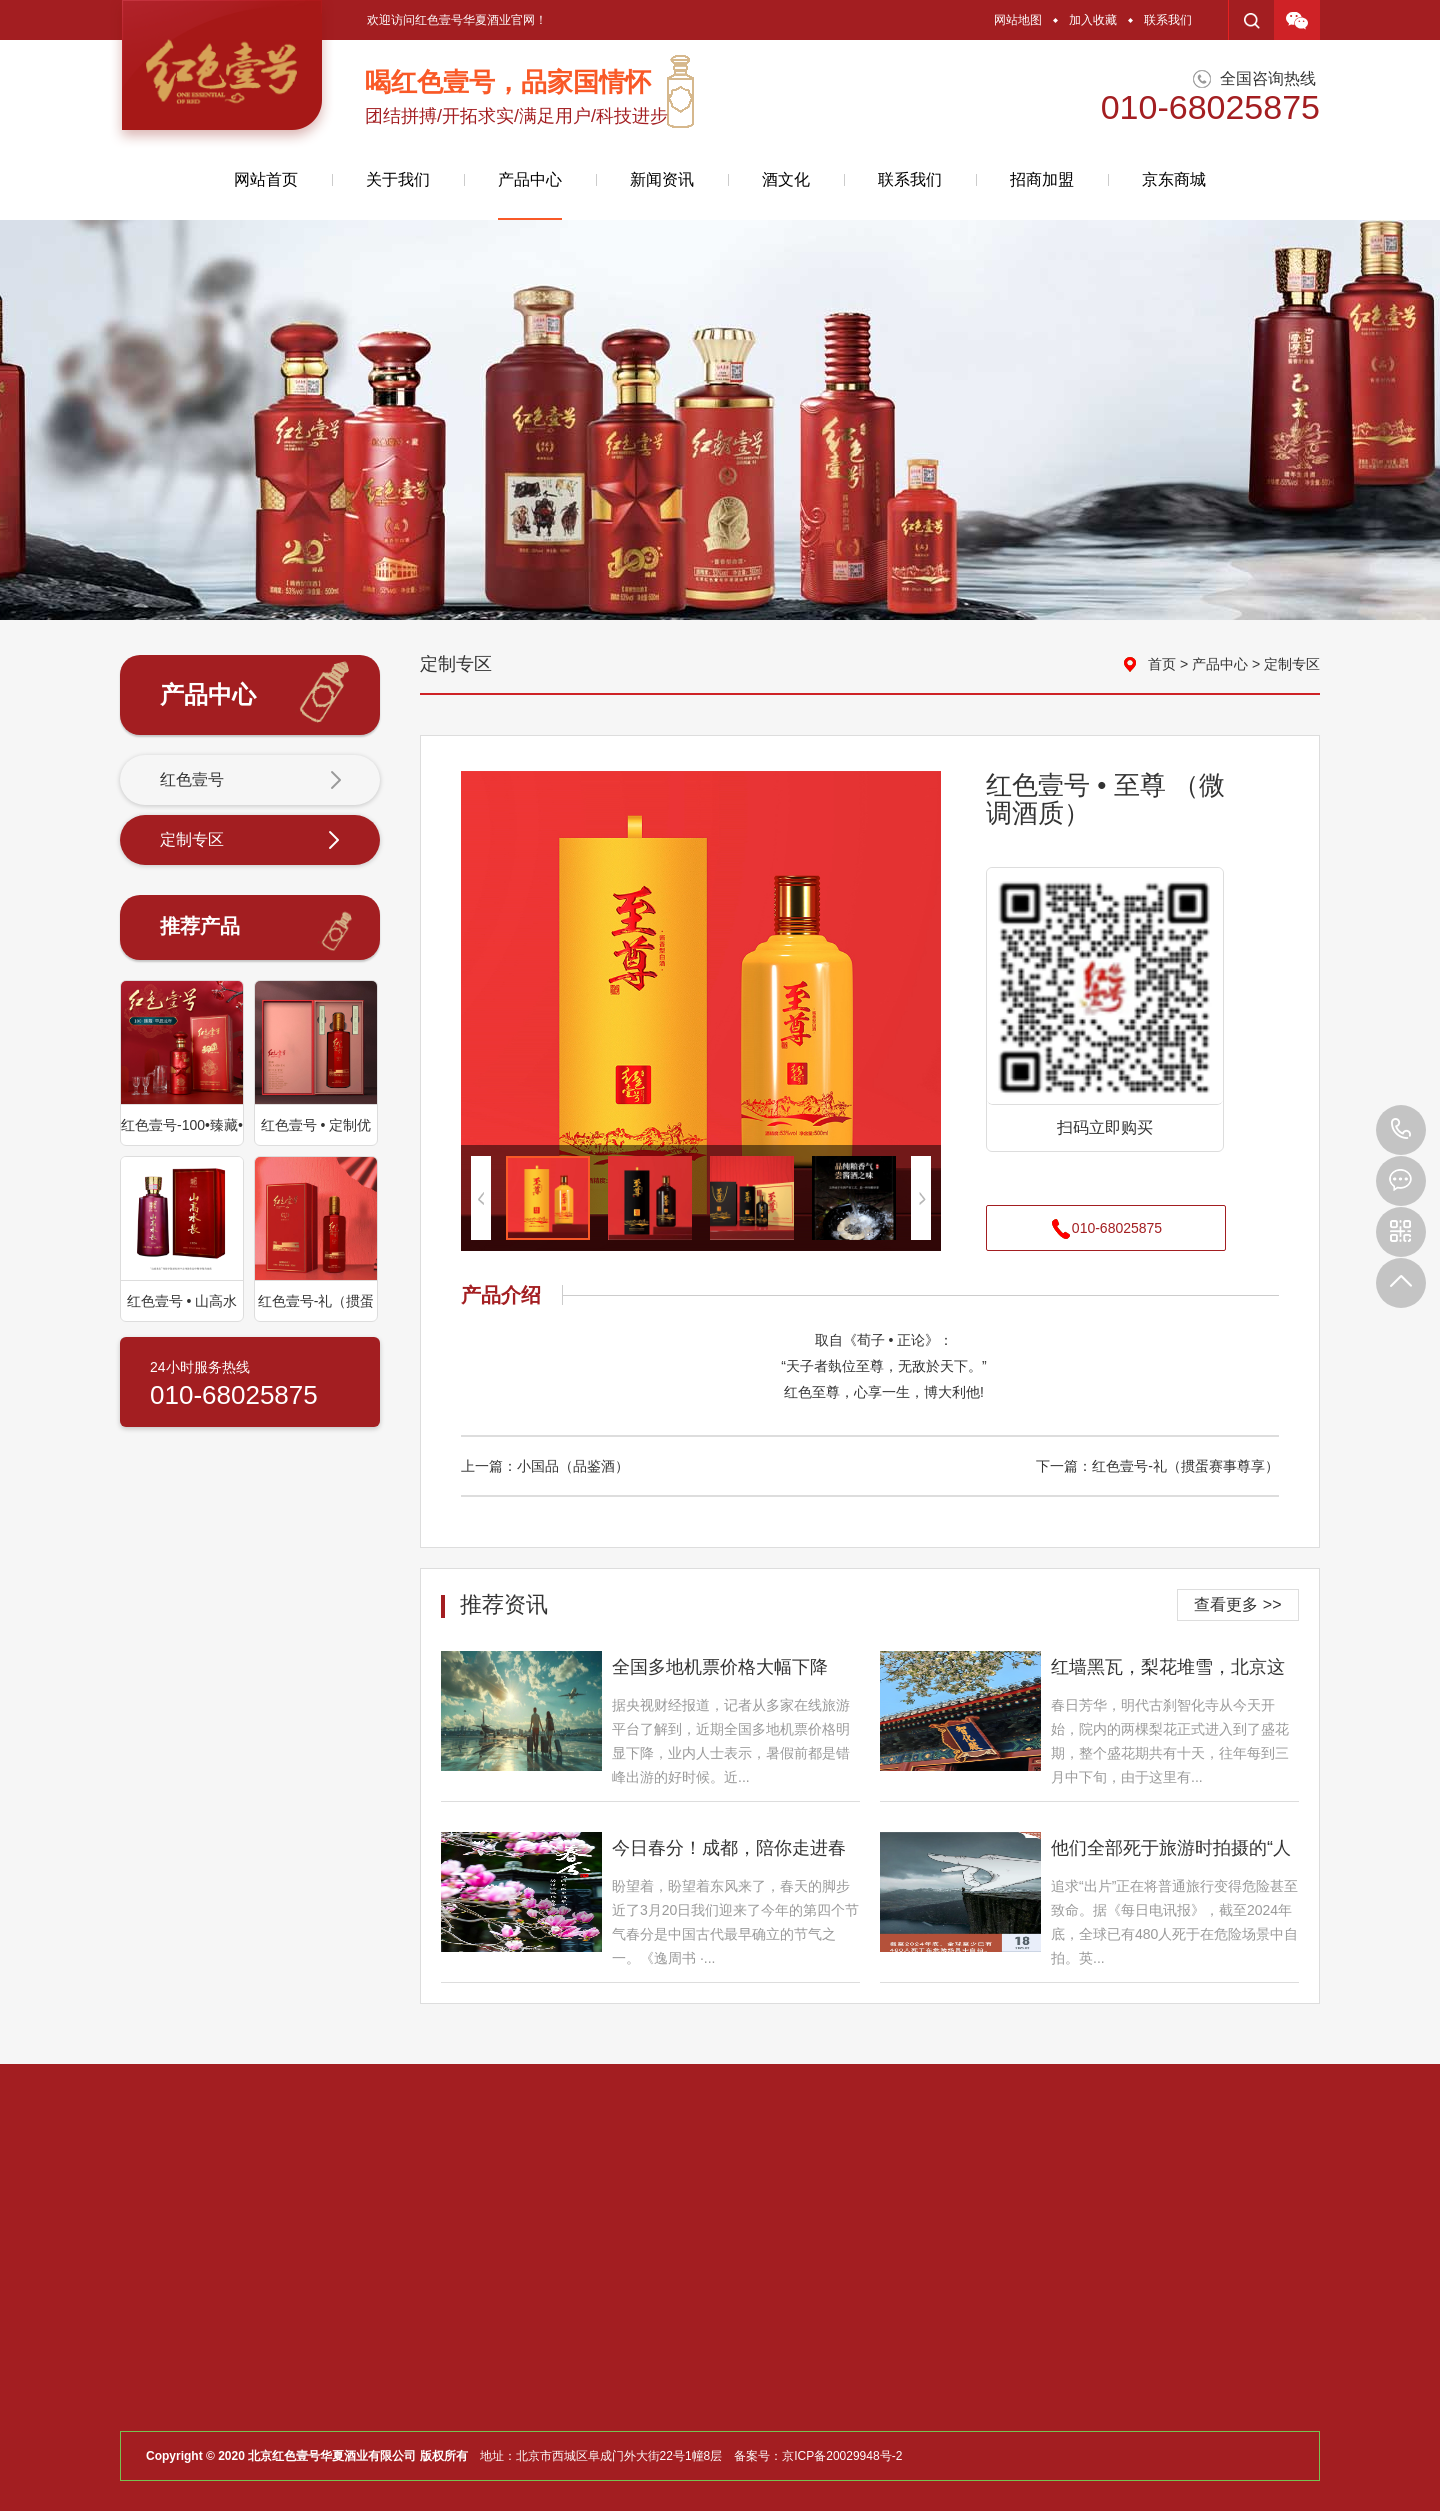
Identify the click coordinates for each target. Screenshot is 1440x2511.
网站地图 (1018, 20)
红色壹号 (251, 781)
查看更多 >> (1237, 1604)
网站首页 (266, 179)
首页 (1162, 664)
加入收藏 (1093, 20)
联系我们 (1168, 20)
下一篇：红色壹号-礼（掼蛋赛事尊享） (1157, 1466)
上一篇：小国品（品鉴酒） (545, 1466)
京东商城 (1174, 179)
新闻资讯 (662, 179)
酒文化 (786, 179)
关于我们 (398, 179)
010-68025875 (1401, 1130)
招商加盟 (1042, 179)
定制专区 (251, 841)
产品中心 (530, 195)
